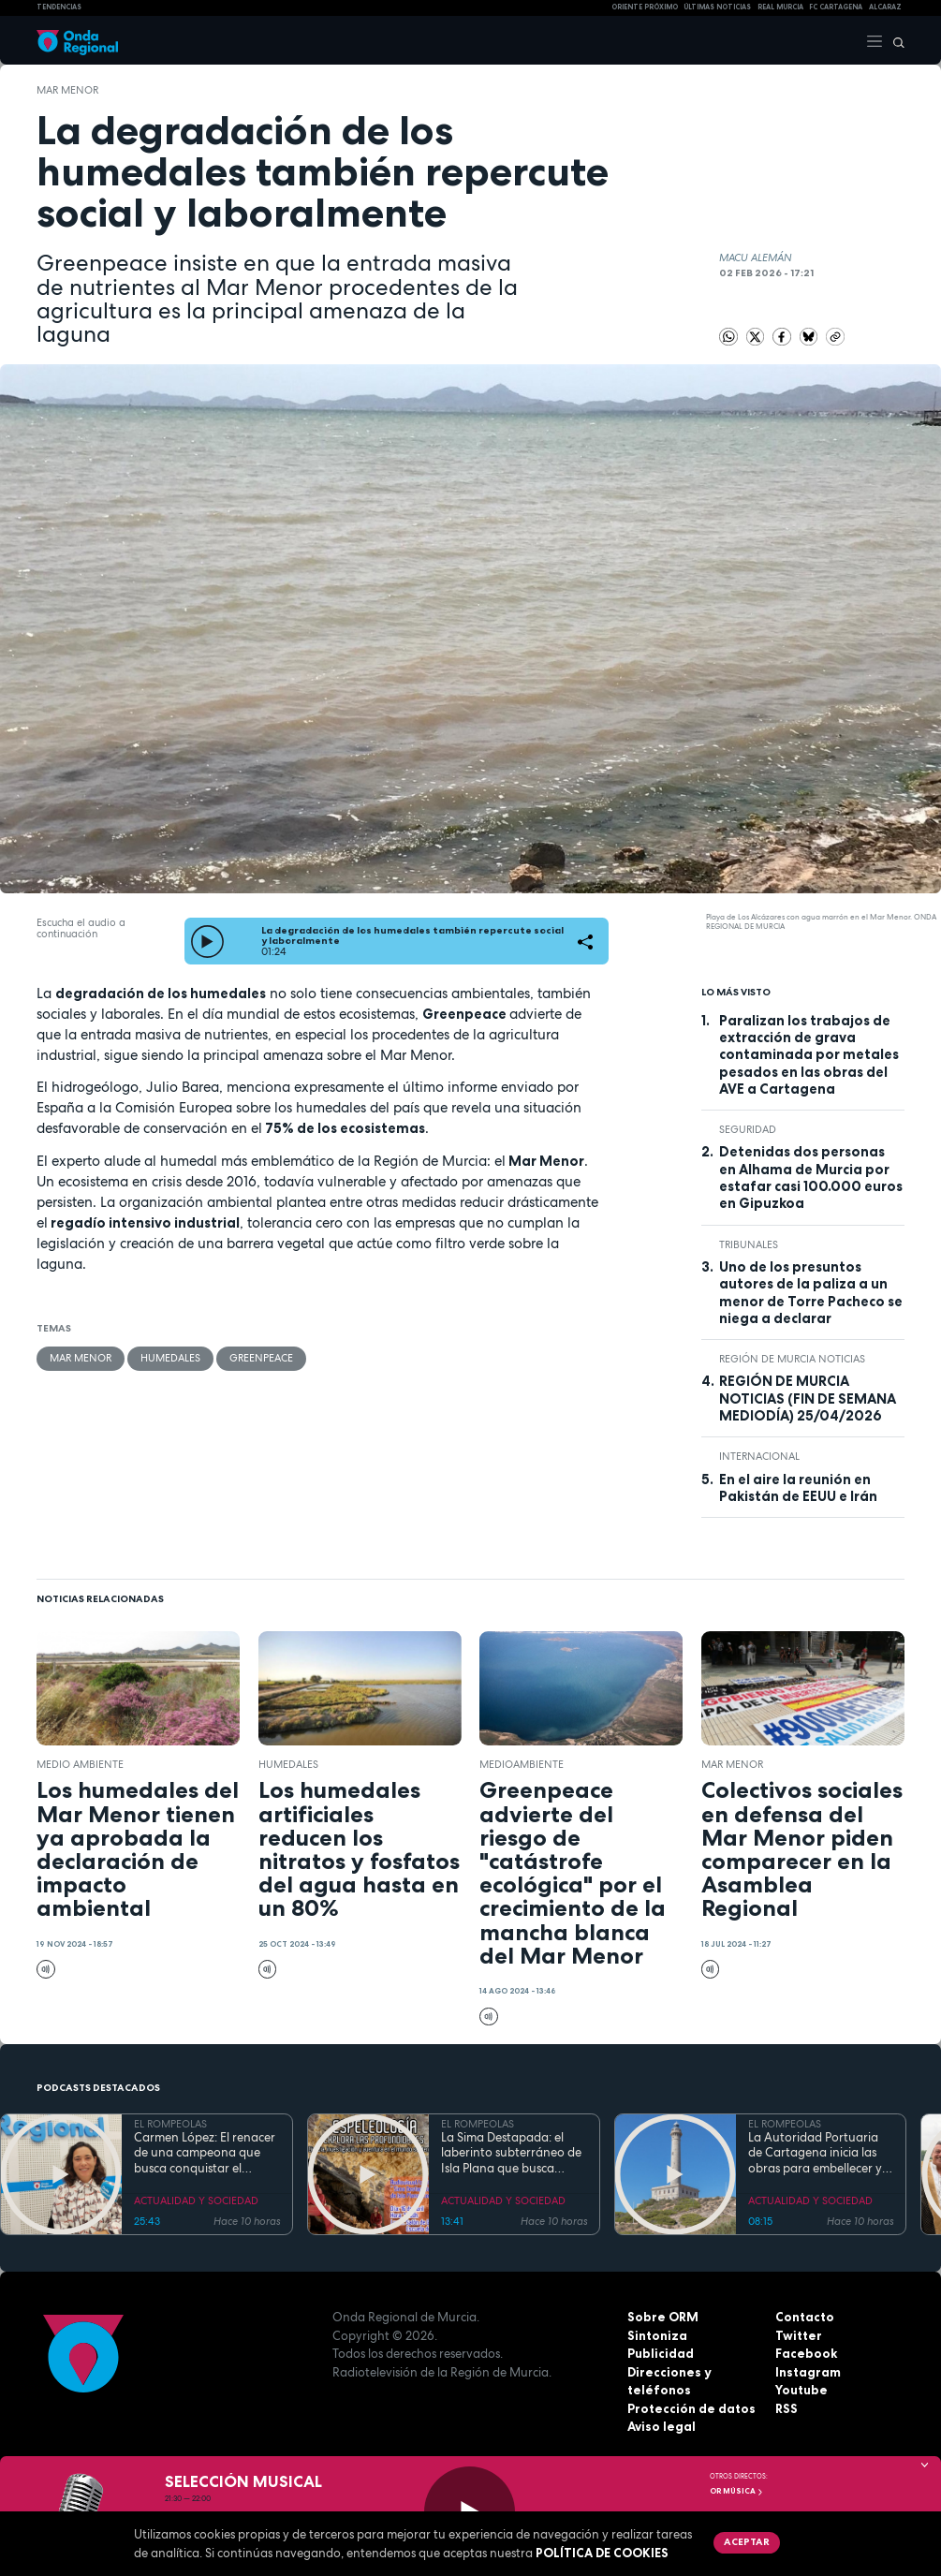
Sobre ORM (662, 2316)
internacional (759, 1456)
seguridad (747, 1129)
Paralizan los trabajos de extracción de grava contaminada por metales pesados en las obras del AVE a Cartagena (809, 1054)
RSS (786, 2408)
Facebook (806, 2353)
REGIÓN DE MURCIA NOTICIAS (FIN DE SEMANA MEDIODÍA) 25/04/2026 (807, 1398)
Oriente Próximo (644, 7)
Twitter (798, 2335)
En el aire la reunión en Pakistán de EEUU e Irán (798, 1488)
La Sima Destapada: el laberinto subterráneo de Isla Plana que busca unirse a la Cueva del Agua (511, 2153)
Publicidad (660, 2353)
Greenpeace (261, 1357)
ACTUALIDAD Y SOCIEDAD (196, 2200)
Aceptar (747, 2541)
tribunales (748, 1244)
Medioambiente (521, 1764)
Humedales (170, 1357)
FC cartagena (835, 7)
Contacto (804, 2316)
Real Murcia (780, 7)
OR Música (737, 2490)
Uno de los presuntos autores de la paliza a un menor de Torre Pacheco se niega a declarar (811, 1293)
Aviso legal (661, 2426)
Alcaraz (885, 7)
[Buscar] (894, 40)
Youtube (801, 2389)
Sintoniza (657, 2335)
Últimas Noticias (717, 7)
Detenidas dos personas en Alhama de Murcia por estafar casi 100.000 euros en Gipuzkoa (811, 1177)
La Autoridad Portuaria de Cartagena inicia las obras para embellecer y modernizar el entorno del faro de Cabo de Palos (820, 2153)
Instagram (808, 2371)
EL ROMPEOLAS (170, 2123)
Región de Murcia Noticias (792, 1358)
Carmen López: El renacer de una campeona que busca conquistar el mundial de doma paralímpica (204, 2153)
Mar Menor (67, 89)
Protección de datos (691, 2408)
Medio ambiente (80, 1764)
